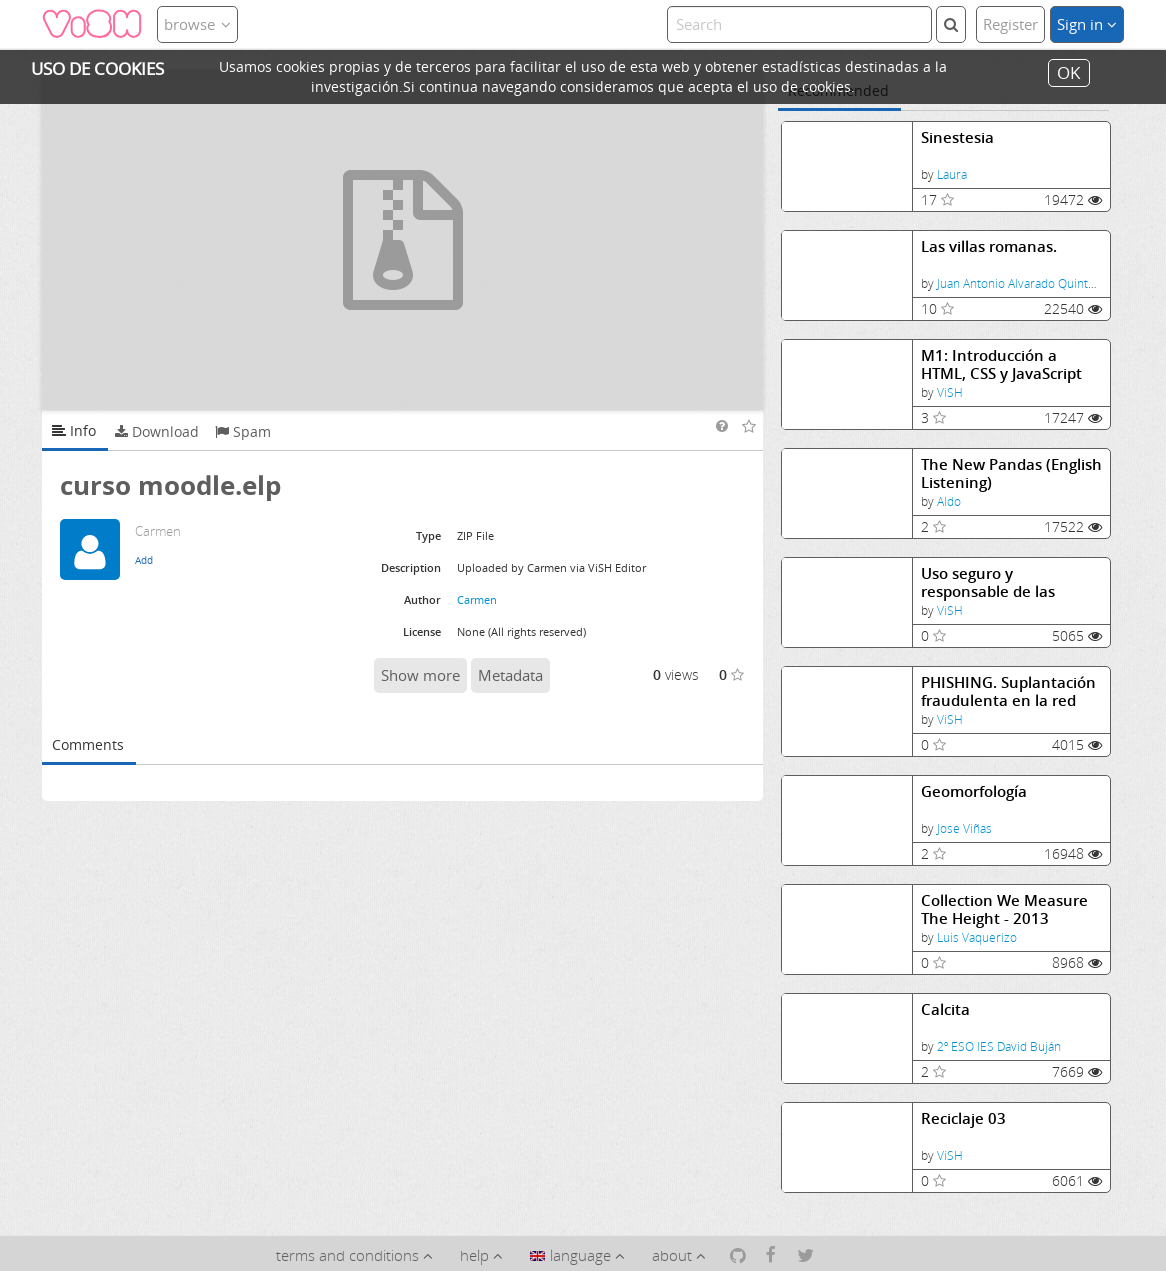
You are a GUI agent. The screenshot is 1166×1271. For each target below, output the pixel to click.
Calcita (945, 1009)
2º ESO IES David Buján (999, 1046)
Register (1010, 24)
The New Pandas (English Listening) (1011, 473)
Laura (952, 174)
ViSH (950, 392)
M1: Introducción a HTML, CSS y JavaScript (1001, 364)
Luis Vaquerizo (977, 937)
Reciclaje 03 (963, 1118)
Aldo (949, 501)
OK (1068, 72)
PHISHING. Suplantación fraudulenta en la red (1008, 691)
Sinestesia (957, 137)
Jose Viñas (964, 828)
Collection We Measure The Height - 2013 (1004, 909)
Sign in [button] (1087, 24)
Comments (88, 744)
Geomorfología (974, 791)
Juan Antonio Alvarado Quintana (1022, 283)
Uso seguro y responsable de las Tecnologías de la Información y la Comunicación (988, 582)
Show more (420, 675)
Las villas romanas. (989, 246)
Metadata (510, 675)
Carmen (477, 599)
